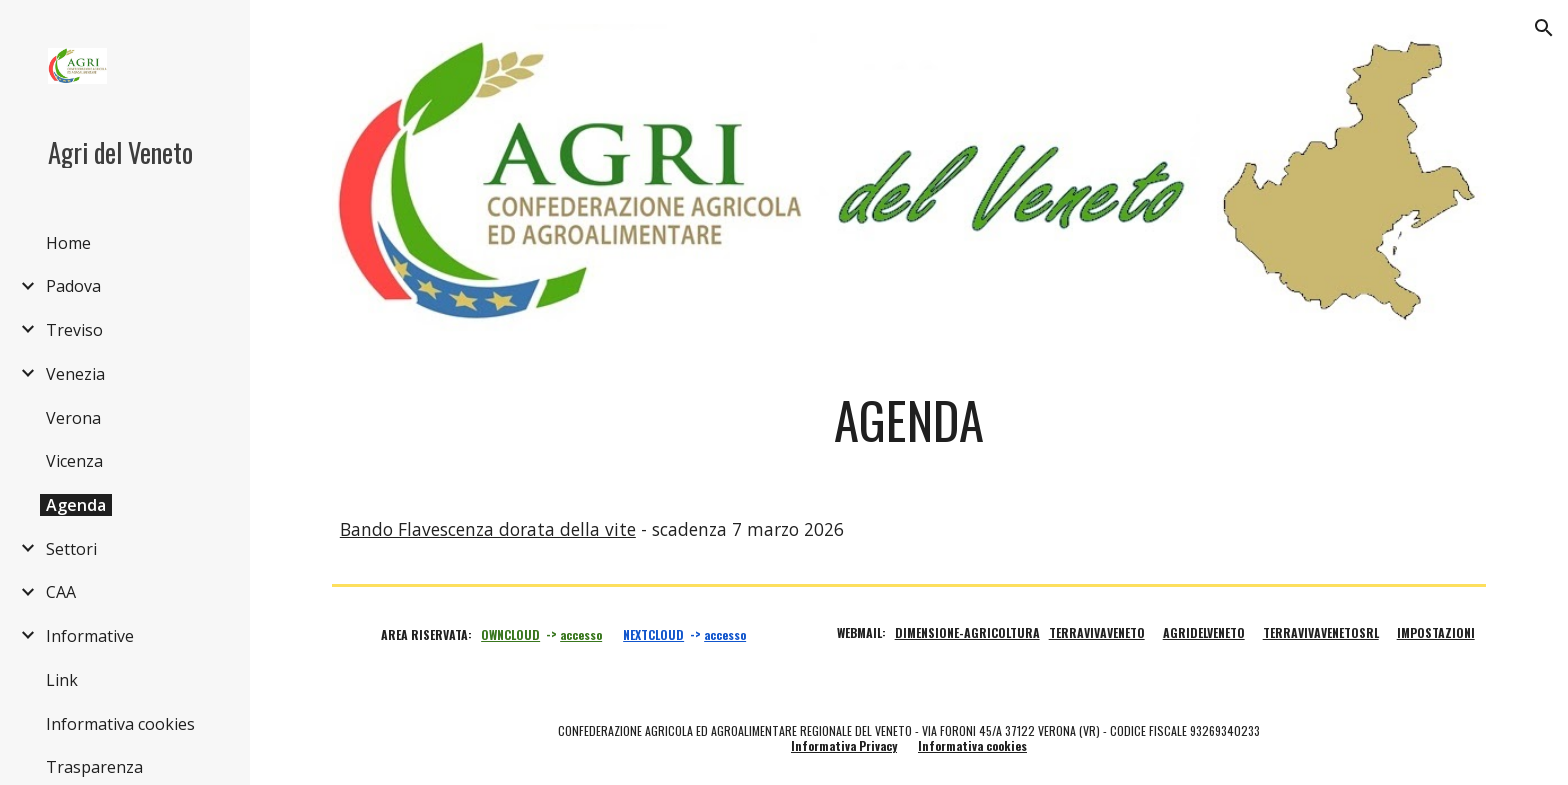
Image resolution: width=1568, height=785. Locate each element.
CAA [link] (61, 592)
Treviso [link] (74, 330)
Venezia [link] (75, 374)
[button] (1544, 28)
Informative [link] (90, 636)
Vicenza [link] (74, 461)
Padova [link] (73, 286)
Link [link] (62, 680)
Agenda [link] (76, 505)
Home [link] (68, 243)
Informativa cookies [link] (120, 724)
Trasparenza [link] (94, 767)
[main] (909, 420)
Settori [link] (71, 549)
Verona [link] (73, 418)
